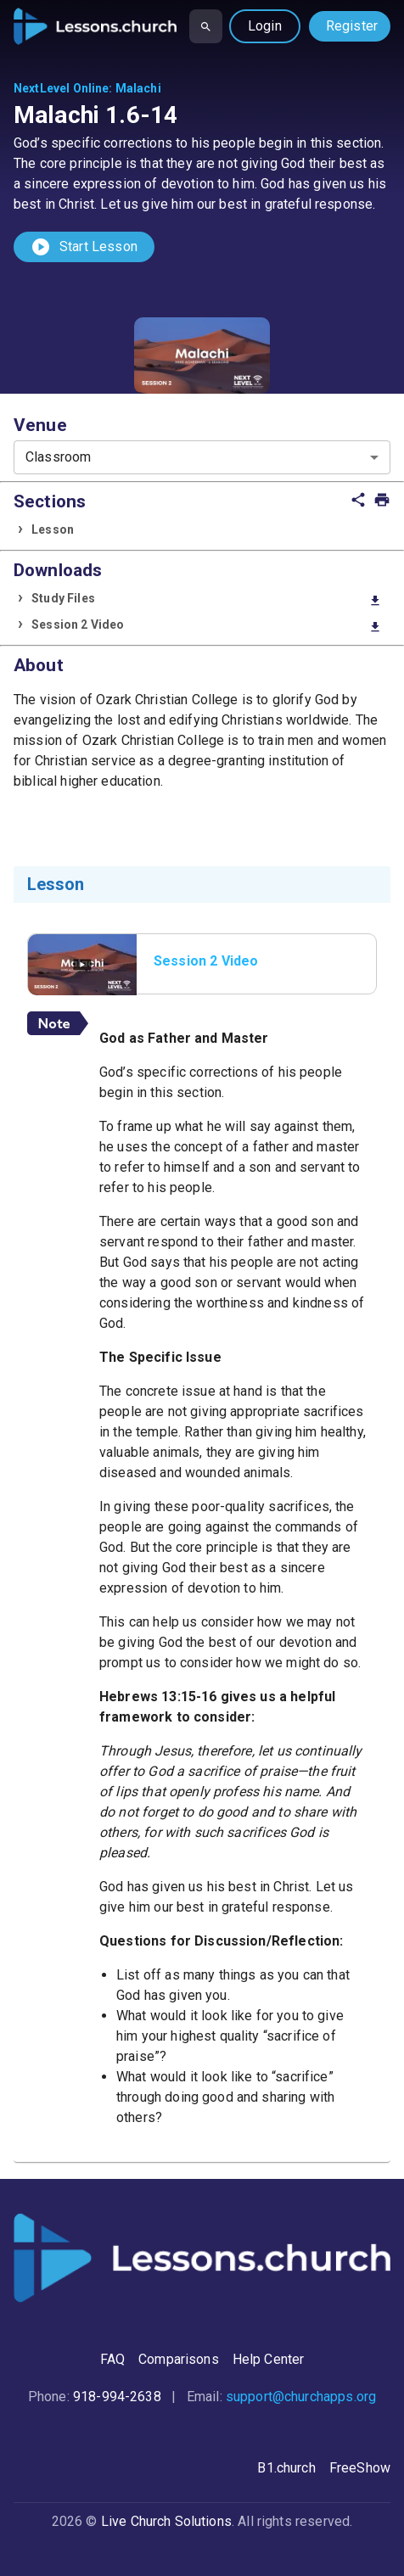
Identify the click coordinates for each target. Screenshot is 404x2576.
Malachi (138, 88)
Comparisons (178, 2359)
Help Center (269, 2359)
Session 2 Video (206, 626)
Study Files (206, 599)
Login (265, 26)
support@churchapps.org (301, 2396)
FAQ (112, 2359)
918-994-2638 (117, 2396)
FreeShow (359, 2468)
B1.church (286, 2468)
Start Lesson (84, 247)
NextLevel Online (61, 88)
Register (352, 26)
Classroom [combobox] (58, 457)
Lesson (52, 529)
